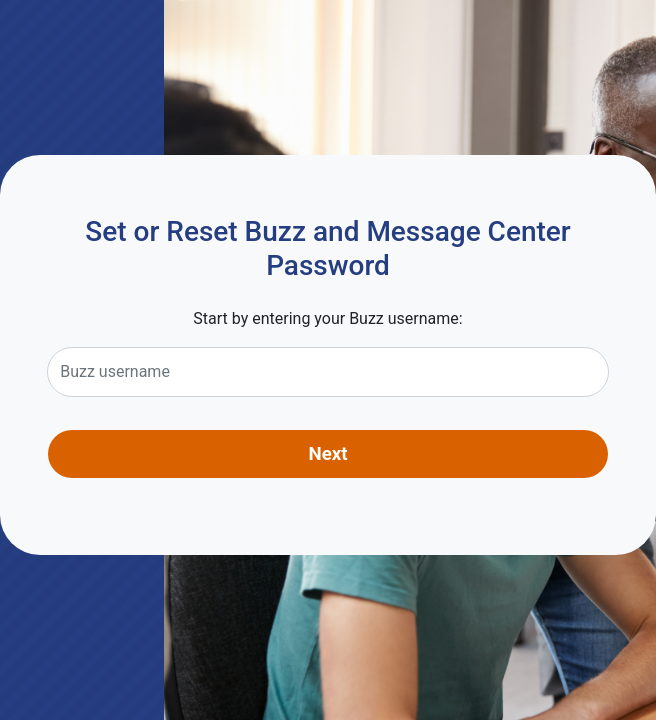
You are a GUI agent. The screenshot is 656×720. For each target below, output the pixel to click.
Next (327, 454)
